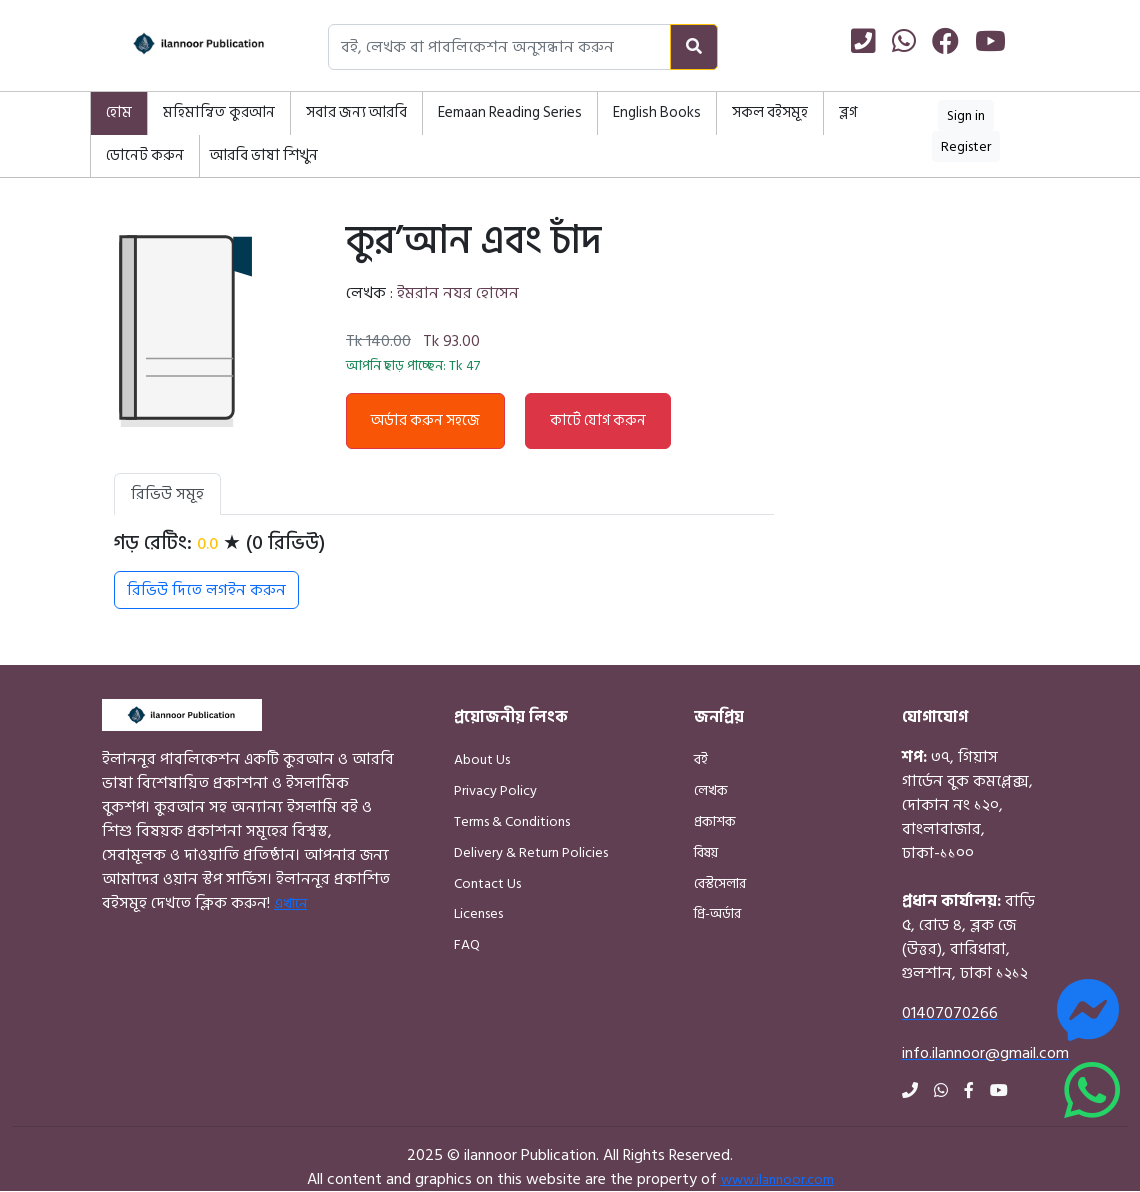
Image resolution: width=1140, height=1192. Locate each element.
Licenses (478, 913)
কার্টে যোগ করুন (598, 420)
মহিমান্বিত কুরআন (219, 112)
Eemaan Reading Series (510, 112)
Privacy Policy (495, 790)
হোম (119, 112)
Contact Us (487, 883)
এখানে (290, 903)
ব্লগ (848, 112)
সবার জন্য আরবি (356, 112)
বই (701, 759)
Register (966, 146)
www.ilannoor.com (777, 1179)
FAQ (467, 944)
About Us (482, 759)
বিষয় (706, 852)
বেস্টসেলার (720, 883)
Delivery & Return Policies (531, 852)
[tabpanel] (444, 570)
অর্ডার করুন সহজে (425, 420)
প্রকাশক (715, 821)
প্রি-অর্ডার (717, 913)
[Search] (694, 47)
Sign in (966, 115)
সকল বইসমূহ (770, 112)
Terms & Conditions (512, 821)
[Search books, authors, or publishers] (499, 47)
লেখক (711, 790)
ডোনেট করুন (145, 155)
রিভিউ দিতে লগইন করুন (206, 590)
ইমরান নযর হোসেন (458, 293)
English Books (657, 112)
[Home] (180, 47)
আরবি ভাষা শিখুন (264, 155)
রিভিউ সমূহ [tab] (167, 494)
